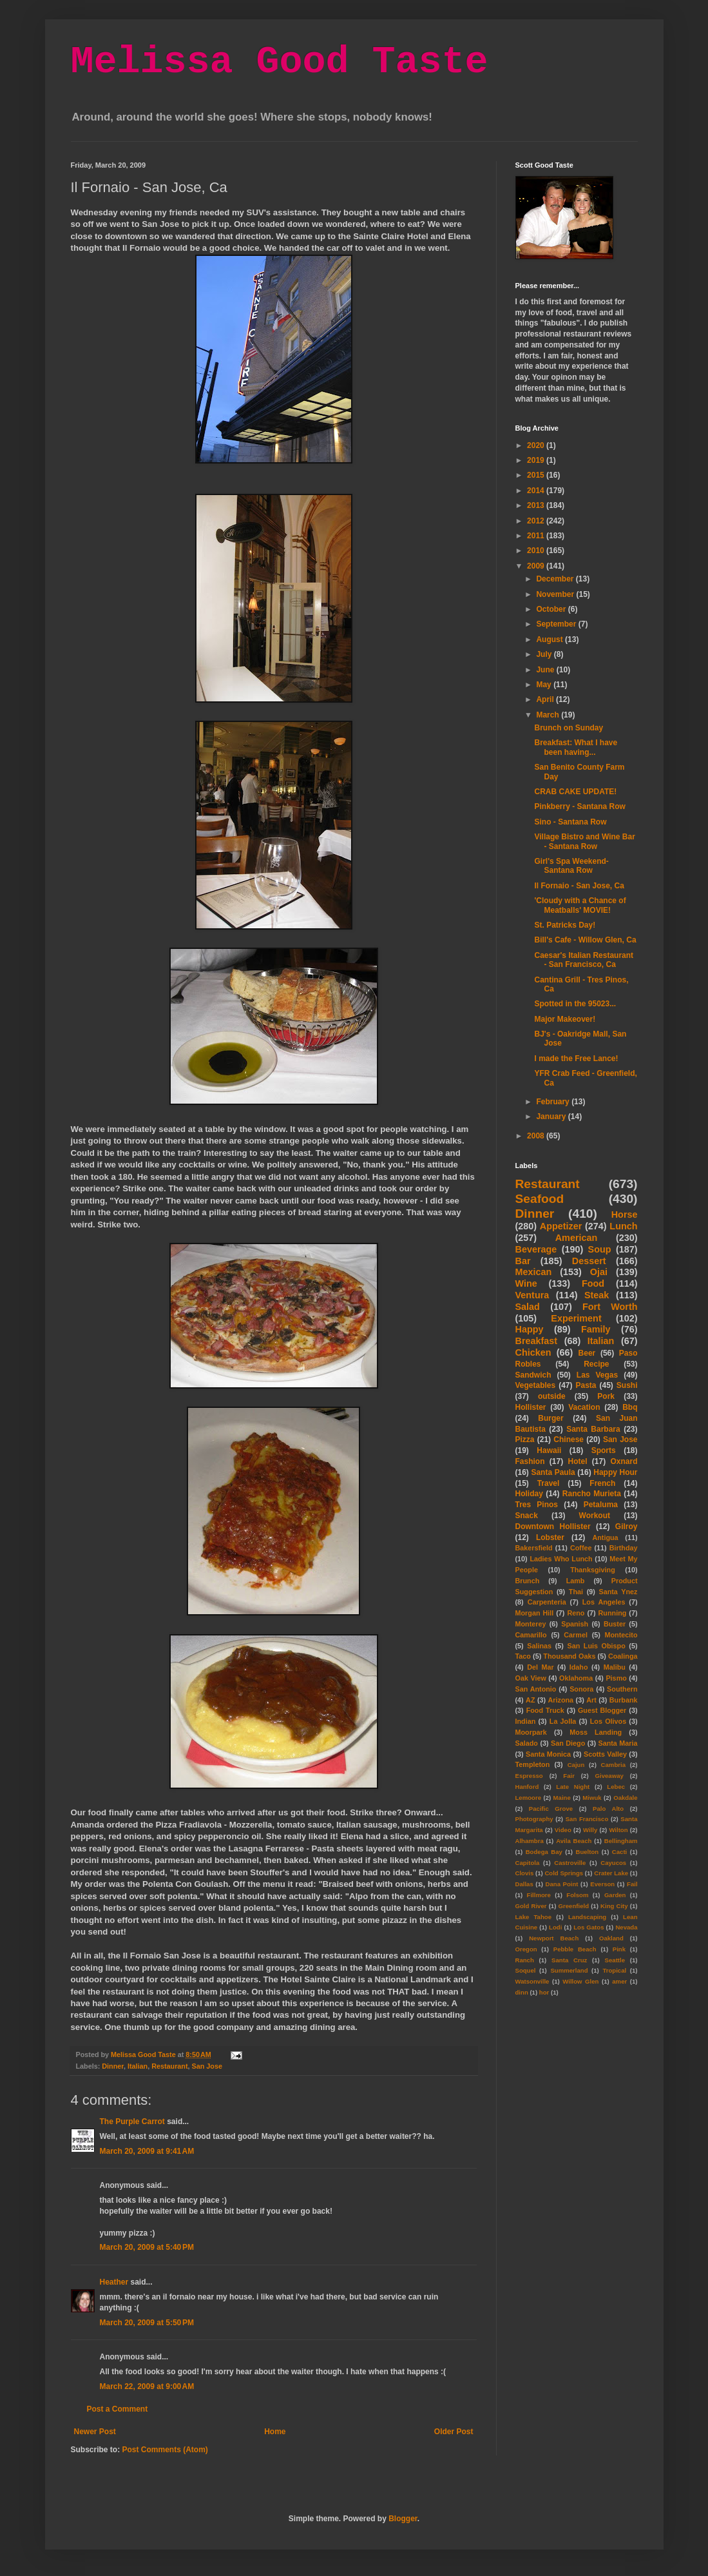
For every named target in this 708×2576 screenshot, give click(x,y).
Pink (619, 1949)
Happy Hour (615, 1472)
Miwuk (591, 1797)
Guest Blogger (602, 1710)
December (555, 578)
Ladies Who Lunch (561, 1559)
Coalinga (623, 1656)
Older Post (454, 2431)
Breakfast (536, 1341)
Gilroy (626, 1526)
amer (619, 1981)
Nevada (626, 1927)
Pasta (585, 1385)
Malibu (615, 1667)
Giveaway (609, 1775)
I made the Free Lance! (576, 1058)
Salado (526, 1743)
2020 (536, 445)
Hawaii (549, 1450)
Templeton (532, 1764)
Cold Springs (563, 1873)
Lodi (555, 1927)
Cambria (613, 1764)
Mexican (533, 1272)
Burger (550, 1418)
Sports (603, 1450)
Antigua (605, 1537)
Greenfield (574, 1905)
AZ (530, 1700)
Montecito (621, 1635)
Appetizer (561, 1226)
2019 (536, 460)
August (550, 639)
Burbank (623, 1700)
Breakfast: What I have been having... (575, 747)
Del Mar (540, 1667)
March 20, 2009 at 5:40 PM (147, 2247)
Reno (575, 1613)
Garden (615, 1894)
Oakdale (625, 1797)
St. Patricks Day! (564, 925)
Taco (523, 1656)
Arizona (561, 1700)
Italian (138, 2066)
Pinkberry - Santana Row (579, 806)
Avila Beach (573, 1840)
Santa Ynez (617, 1591)
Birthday (623, 1548)
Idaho (578, 1667)
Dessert (589, 1261)
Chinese (568, 1439)
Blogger (402, 2518)
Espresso (529, 1775)
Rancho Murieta (591, 1493)
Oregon (526, 1949)
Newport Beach (554, 1938)
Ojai (599, 1272)
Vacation (584, 1407)
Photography (534, 1818)
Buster (615, 1624)
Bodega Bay (544, 1851)
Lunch (623, 1226)
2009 (536, 566)
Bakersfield (534, 1548)
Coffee (581, 1548)
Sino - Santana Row (570, 821)
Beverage (536, 1249)
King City (614, 1905)
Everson (602, 1884)
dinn (521, 1992)
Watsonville (532, 1981)
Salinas (539, 1646)
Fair (569, 1775)
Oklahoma (576, 1678)
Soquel (525, 1970)
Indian (525, 1721)
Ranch (524, 1960)
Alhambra (529, 1840)
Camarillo (531, 1635)
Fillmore (539, 1894)
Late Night (572, 1786)
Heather (114, 2282)
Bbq (629, 1407)
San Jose (207, 2066)
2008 (536, 1135)
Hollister (530, 1407)
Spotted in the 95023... (575, 1003)
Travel (548, 1483)
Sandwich (533, 1375)
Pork (606, 1396)
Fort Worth (610, 1307)
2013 (536, 505)
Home (274, 2431)
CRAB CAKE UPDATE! (575, 791)
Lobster (550, 1537)
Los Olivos (608, 1721)
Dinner (113, 2066)
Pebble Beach (575, 1949)
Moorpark (531, 1732)
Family (596, 1329)
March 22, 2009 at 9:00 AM (147, 2386)
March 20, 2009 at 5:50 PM (147, 2322)
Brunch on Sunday (568, 727)
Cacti (619, 1851)
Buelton (587, 1851)
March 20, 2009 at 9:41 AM (147, 2151)
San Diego (568, 1743)
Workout (594, 1515)
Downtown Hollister (553, 1526)
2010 (536, 550)
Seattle (615, 1960)
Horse (624, 1214)
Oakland (611, 1938)
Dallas (524, 1884)
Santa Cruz (569, 1960)
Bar (523, 1261)
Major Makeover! (564, 1019)
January (552, 1116)
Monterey (530, 1624)
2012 (536, 520)
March (548, 714)
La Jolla (563, 1721)
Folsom (577, 1894)
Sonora (581, 1689)
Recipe (596, 1364)
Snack (526, 1515)
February (553, 1101)
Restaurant (169, 2066)
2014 (536, 490)
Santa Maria (617, 1743)
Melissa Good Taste (279, 62)
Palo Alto (608, 1808)
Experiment (576, 1318)
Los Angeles (604, 1602)
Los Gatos (588, 1927)
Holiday (529, 1493)
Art (591, 1700)
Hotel (577, 1461)
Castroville (570, 1862)
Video (563, 1829)
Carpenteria (547, 1602)
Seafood (539, 1198)
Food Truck (545, 1710)
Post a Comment (117, 2409)
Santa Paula (553, 1472)
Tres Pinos (537, 1504)
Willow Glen (580, 1981)
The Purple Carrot (132, 2121)
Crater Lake (611, 1873)
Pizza (525, 1439)
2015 (536, 475)
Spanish (574, 1624)
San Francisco (587, 1818)
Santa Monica (548, 1754)
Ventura (532, 1295)
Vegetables (535, 1385)
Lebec (616, 1786)
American (576, 1238)
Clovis (524, 1873)
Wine (526, 1283)
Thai (576, 1591)
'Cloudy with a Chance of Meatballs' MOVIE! (580, 905)
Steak (596, 1295)
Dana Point (562, 1884)
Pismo (616, 1678)
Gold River (531, 1905)
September (557, 624)
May (544, 684)
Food (593, 1283)
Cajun (576, 1764)
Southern (622, 1689)
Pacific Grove (551, 1808)
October (552, 609)
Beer (587, 1353)
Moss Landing (595, 1732)
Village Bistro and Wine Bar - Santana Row (584, 841)
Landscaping (587, 1916)
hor (544, 1992)
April (546, 699)
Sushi (627, 1385)
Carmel (576, 1635)
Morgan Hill (534, 1613)
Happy (529, 1329)
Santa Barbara (593, 1429)
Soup (599, 1249)
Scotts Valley (605, 1754)
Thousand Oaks (569, 1656)
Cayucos (613, 1862)
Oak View (530, 1678)
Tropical (614, 1970)
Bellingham (621, 1840)
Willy (590, 1829)
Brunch (527, 1581)
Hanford (527, 1786)
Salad (527, 1307)
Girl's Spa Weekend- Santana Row (571, 866)
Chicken (533, 1352)
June (546, 669)
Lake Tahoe (533, 1916)
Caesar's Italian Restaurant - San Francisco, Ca (583, 960)
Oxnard (623, 1461)
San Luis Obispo (596, 1646)
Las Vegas (597, 1375)
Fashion (530, 1461)
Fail (632, 1884)
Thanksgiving (592, 1570)
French (602, 1483)
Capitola (527, 1862)
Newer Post (95, 2431)
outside (552, 1396)
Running (612, 1613)
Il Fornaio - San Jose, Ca (579, 885)
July (544, 654)
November (556, 594)
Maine (562, 1797)
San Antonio (536, 1689)
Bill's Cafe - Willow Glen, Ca (585, 939)
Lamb (575, 1581)
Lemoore (528, 1797)
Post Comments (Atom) (165, 2449)
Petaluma (601, 1504)
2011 (536, 535)
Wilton (618, 1829)
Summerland (569, 1970)
